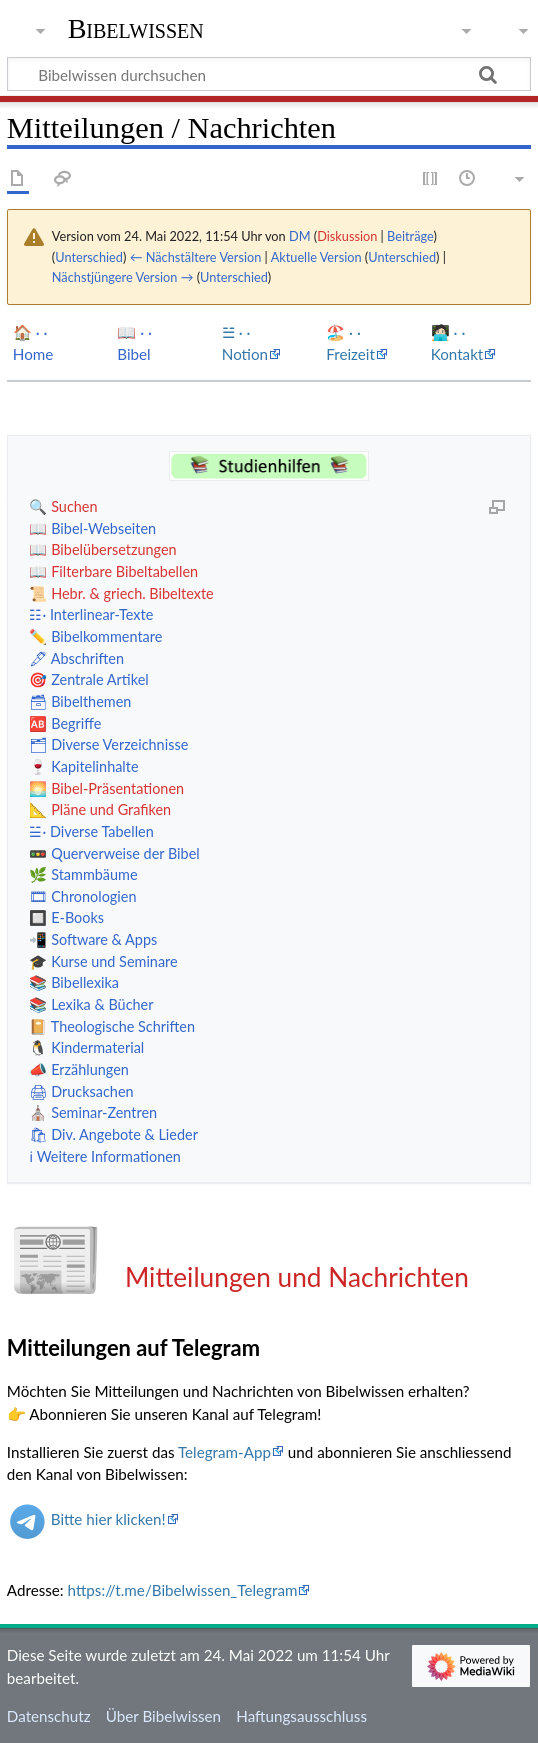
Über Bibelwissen (163, 1716)
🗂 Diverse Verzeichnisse (108, 744)
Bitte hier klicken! (108, 1519)
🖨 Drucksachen (81, 1091)
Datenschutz (49, 1716)
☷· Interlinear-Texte (91, 614)
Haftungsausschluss (301, 1716)
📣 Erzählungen (78, 1069)
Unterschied (89, 257)
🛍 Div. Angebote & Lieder (113, 1134)
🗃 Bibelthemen (80, 701)
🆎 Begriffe (65, 723)
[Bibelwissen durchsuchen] (269, 74)
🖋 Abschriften (76, 658)
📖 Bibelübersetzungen (102, 549)
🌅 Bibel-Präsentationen (106, 788)
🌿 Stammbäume (83, 874)
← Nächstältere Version (196, 257)
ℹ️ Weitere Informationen (104, 1156)
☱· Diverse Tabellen (91, 831)
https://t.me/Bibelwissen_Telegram (183, 1590)
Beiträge (410, 236)
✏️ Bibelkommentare (95, 636)
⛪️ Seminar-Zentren (93, 1112)
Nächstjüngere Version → (123, 277)
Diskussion (347, 236)
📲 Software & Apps (93, 939)
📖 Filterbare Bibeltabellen (113, 571)
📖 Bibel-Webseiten (92, 528)
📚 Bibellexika (74, 982)
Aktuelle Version (316, 257)
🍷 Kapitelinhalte (83, 766)
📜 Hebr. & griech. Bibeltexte (121, 593)
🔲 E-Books (66, 917)
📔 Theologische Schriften (112, 1026)
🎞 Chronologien (82, 896)
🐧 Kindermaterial (86, 1047)
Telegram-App (224, 1452)
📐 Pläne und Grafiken (100, 809)
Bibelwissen (136, 29)
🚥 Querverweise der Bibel (114, 853)
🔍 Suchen (63, 506)
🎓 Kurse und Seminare (103, 961)
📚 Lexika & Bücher (91, 1004)
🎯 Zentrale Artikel (88, 679)
